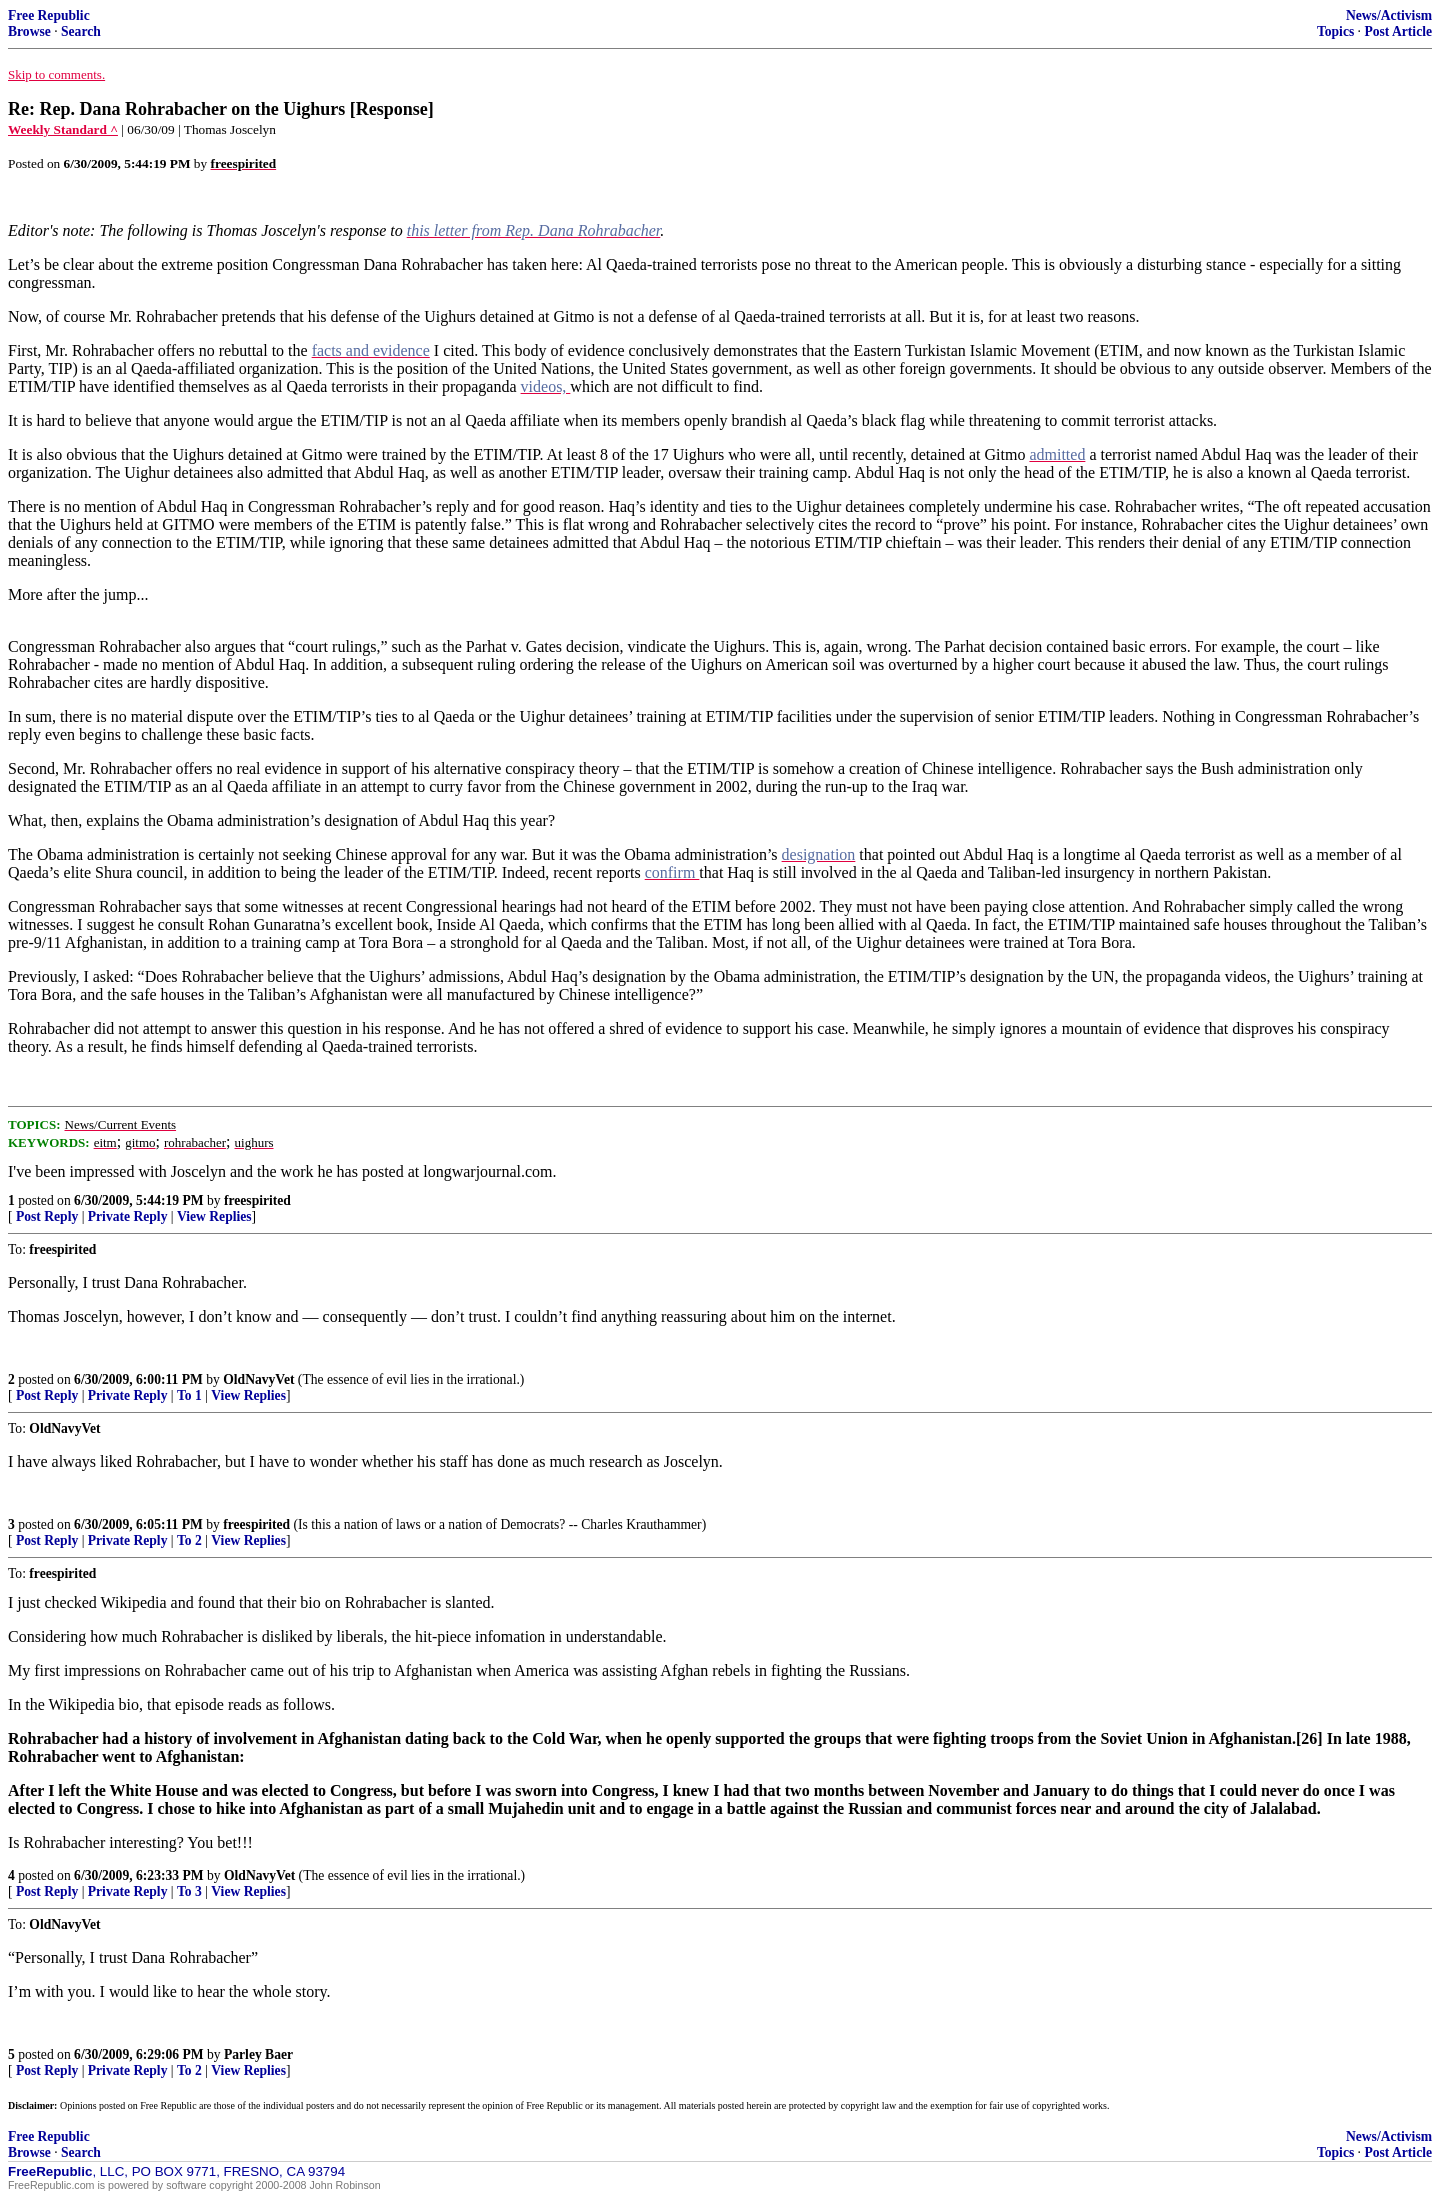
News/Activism (1389, 15)
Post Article (1398, 31)
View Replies (214, 1216)
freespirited (257, 1200)
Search (81, 31)
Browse (29, 31)
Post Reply (47, 1216)
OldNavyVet (258, 1379)
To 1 (189, 1395)
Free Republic (49, 15)
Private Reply (128, 1216)
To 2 (189, 1540)
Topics (1335, 31)
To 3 (189, 1891)
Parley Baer (258, 2054)
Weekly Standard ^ (63, 129)
